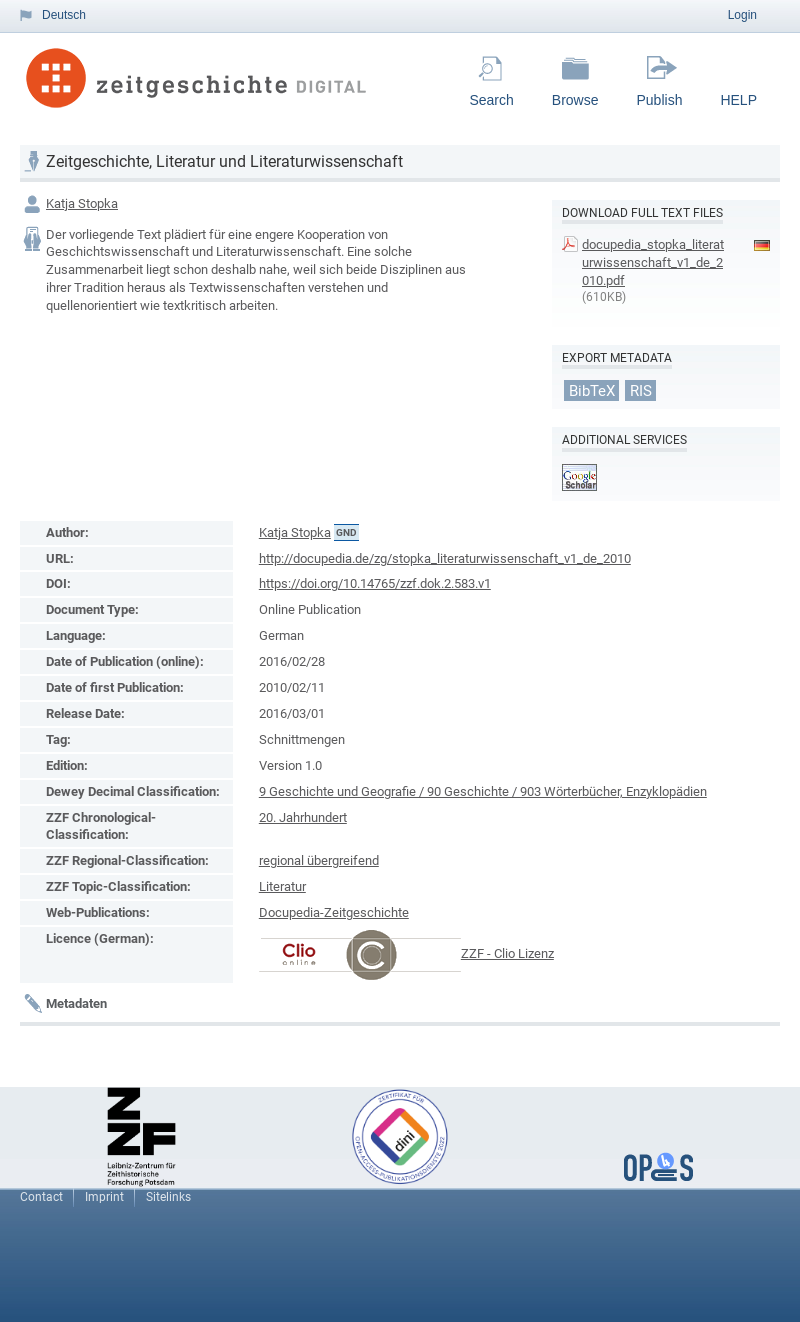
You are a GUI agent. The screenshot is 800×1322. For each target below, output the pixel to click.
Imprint (104, 1197)
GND (346, 532)
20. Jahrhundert (303, 817)
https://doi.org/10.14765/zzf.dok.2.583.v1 (375, 583)
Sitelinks (168, 1197)
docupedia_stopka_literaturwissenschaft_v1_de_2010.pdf (653, 262)
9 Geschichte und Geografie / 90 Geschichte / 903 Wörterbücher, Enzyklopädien (483, 791)
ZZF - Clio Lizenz (507, 953)
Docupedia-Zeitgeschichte (334, 912)
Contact (41, 1197)
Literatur (282, 886)
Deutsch (64, 15)
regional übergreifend (319, 860)
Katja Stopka (82, 203)
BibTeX (592, 390)
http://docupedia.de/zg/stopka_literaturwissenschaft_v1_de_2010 (445, 558)
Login (742, 15)
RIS (641, 390)
